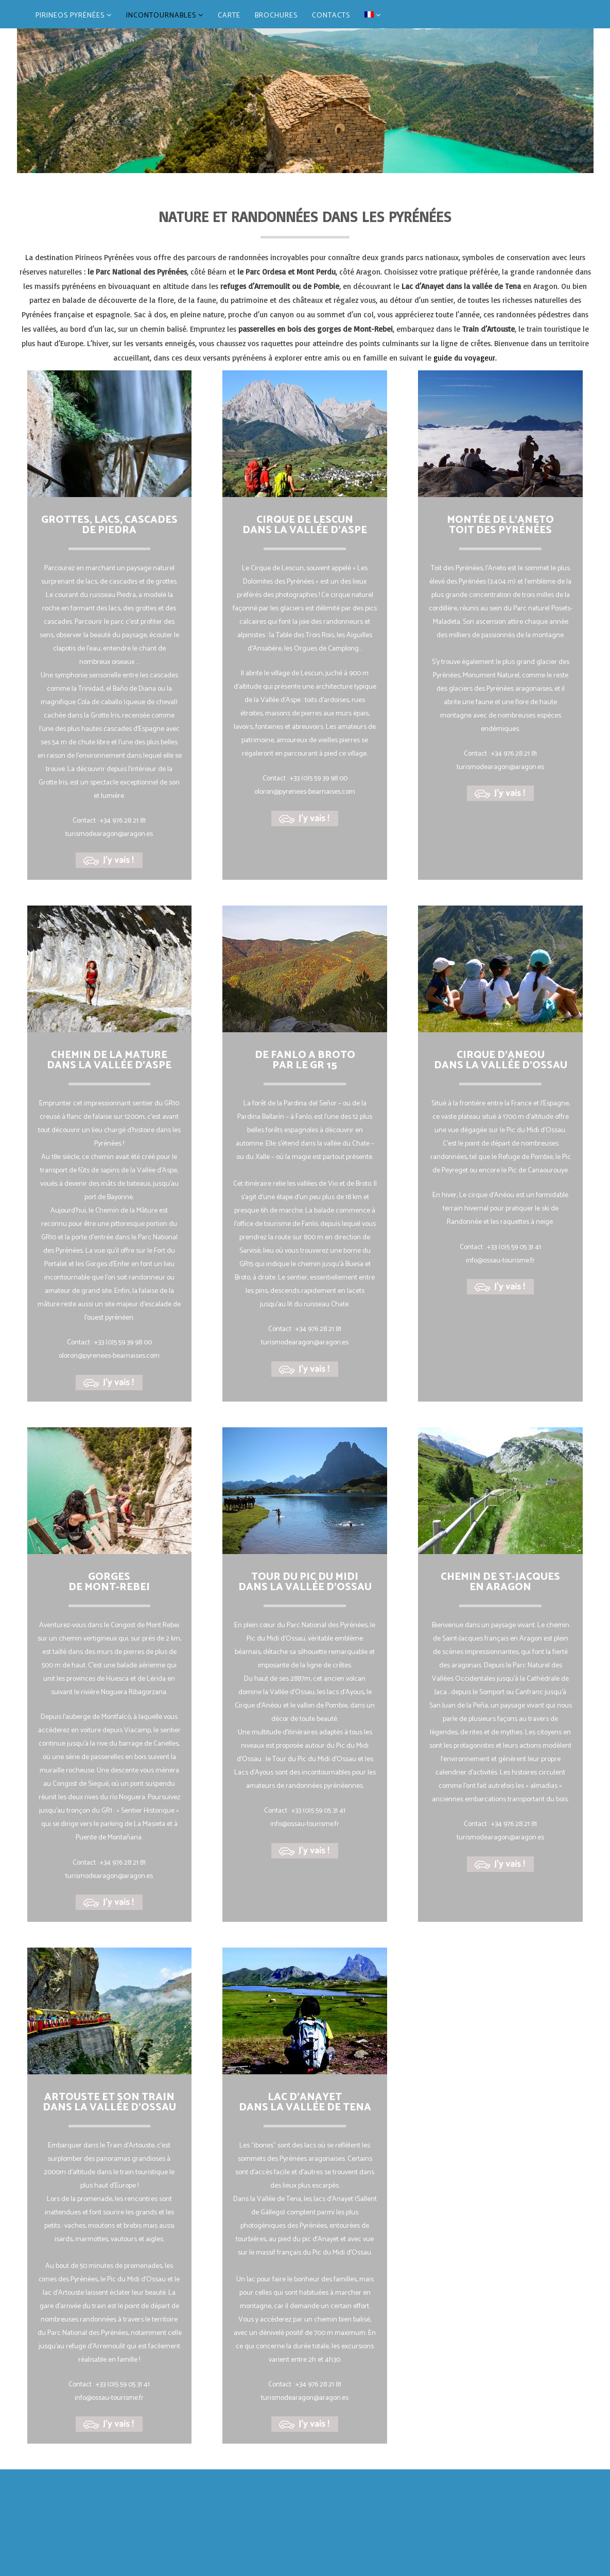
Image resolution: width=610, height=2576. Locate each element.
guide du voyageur (464, 358)
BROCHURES (276, 16)
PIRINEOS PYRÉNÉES (74, 16)
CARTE (229, 16)
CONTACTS (331, 16)
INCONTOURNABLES (164, 16)
